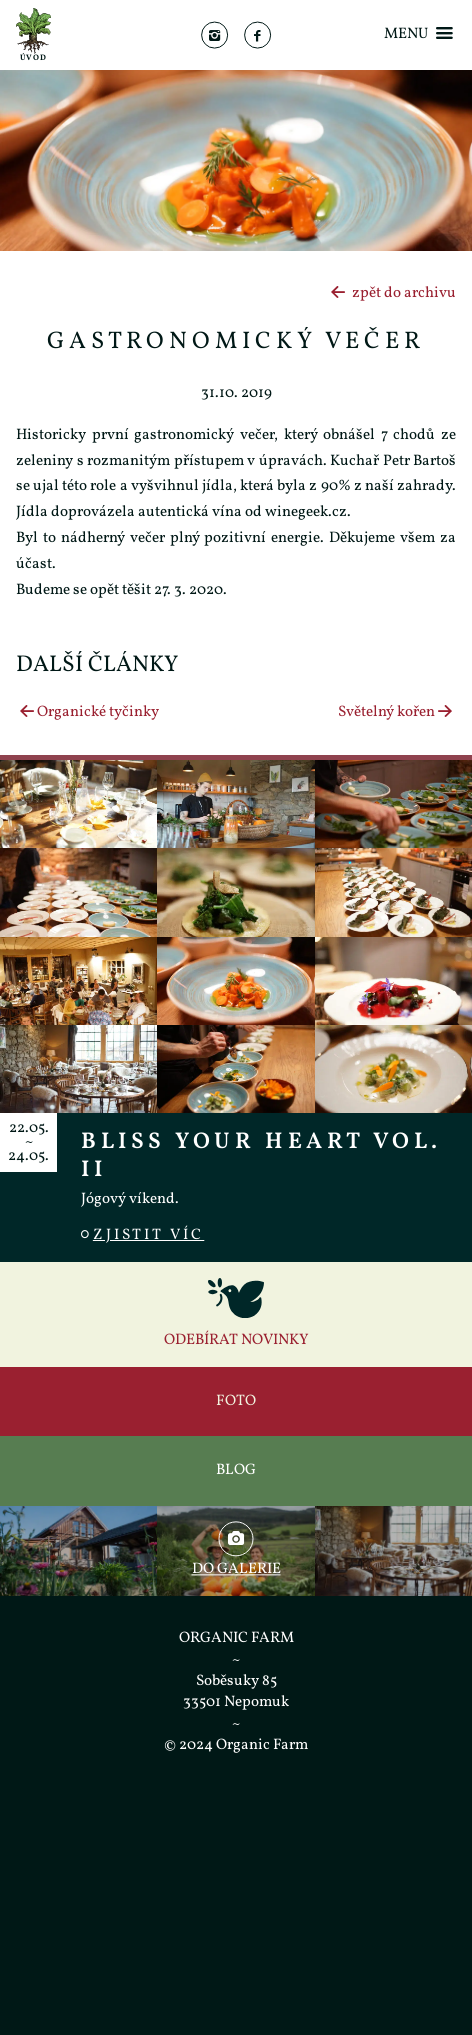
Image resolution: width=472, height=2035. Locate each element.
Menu (420, 35)
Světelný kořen (397, 712)
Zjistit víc (142, 1235)
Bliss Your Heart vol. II (261, 1155)
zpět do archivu (392, 293)
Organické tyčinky (87, 712)
